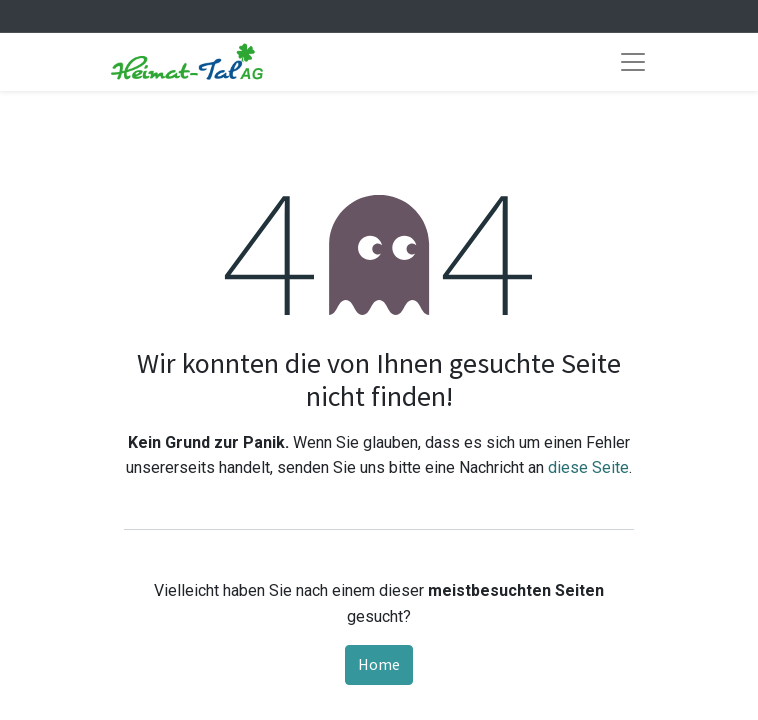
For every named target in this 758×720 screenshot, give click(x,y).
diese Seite (588, 467)
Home (379, 664)
